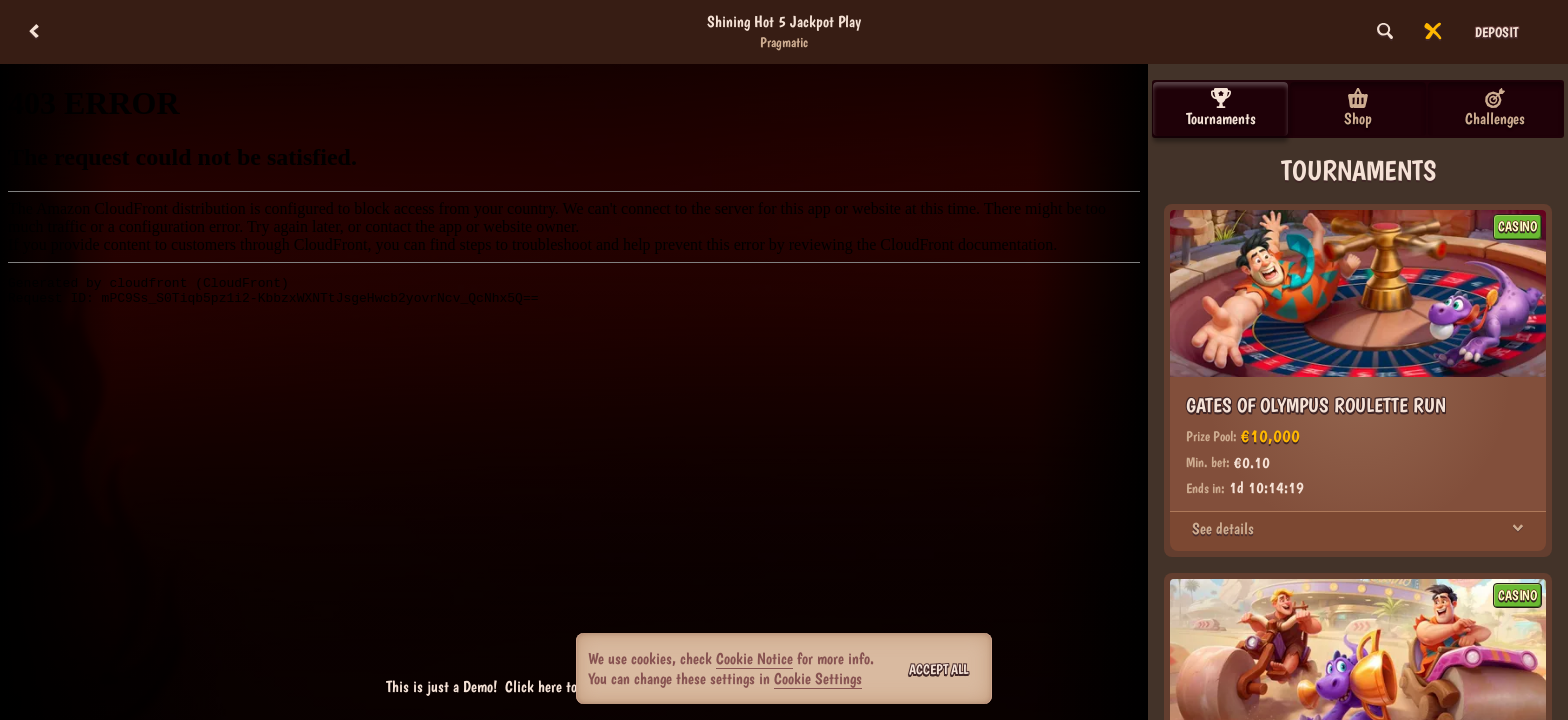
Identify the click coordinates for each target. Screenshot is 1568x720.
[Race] (1433, 32)
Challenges (1495, 108)
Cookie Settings (818, 679)
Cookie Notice (754, 658)
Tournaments (1221, 108)
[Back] (34, 32)
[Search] (1385, 32)
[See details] (1518, 529)
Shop (1358, 108)
